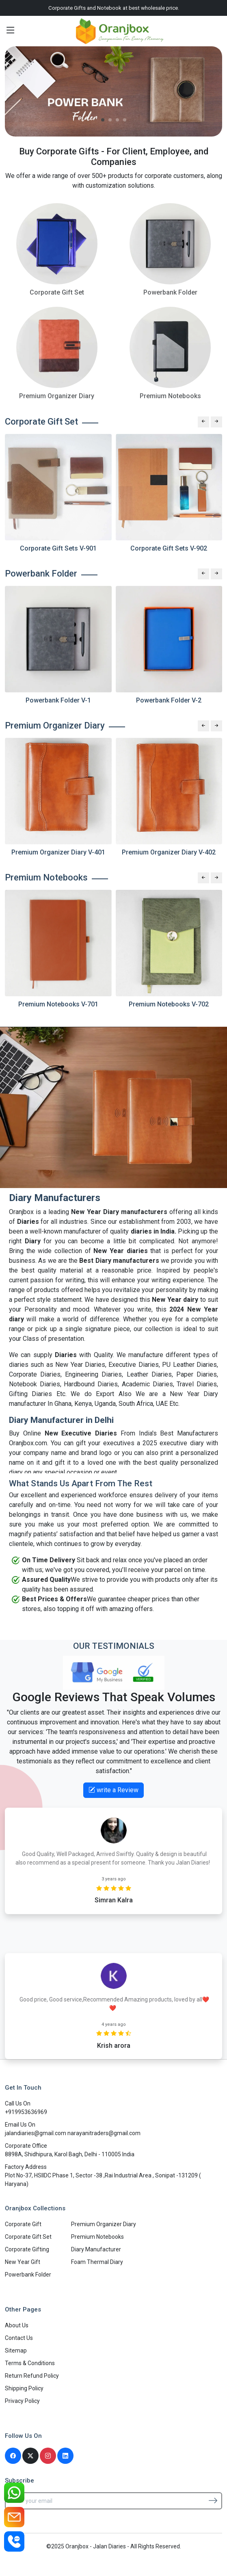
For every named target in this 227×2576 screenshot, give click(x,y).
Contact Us (19, 2338)
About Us (16, 2325)
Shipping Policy (24, 2388)
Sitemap (16, 2350)
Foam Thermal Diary (97, 2262)
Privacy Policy (22, 2401)
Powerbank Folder (28, 2274)
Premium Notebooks (97, 2236)
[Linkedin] (65, 2456)
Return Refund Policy (32, 2375)
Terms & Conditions (30, 2363)
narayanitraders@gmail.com (104, 2133)
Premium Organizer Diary (103, 2224)
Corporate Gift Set (28, 2236)
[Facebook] (13, 2456)
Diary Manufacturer (96, 2249)
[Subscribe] (213, 2500)
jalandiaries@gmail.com (36, 2133)
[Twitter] (30, 2456)
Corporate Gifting (27, 2249)
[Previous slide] (203, 421)
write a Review (113, 1790)
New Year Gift (22, 2262)
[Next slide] (216, 421)
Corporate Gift (23, 2224)
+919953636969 (26, 2112)
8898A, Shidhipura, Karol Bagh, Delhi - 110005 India (69, 2154)
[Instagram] (48, 2456)
